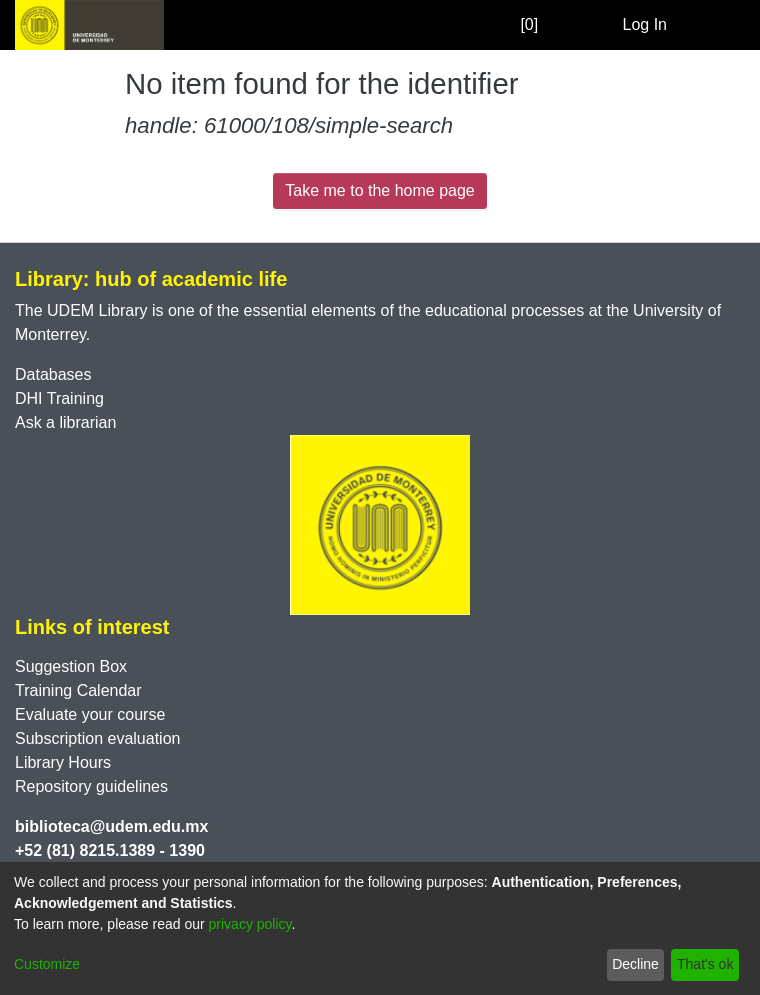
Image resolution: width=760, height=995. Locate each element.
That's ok (705, 964)
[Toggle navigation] (717, 25)
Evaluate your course (90, 714)
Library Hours (63, 762)
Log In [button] (646, 24)
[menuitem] (604, 25)
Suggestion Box (71, 666)
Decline (635, 964)
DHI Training (59, 398)
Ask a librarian (65, 422)
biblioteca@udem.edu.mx (111, 826)
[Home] (89, 25)
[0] (509, 24)
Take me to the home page (379, 190)
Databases (53, 374)
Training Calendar (78, 690)
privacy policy (250, 924)
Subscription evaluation (97, 738)
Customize (47, 964)
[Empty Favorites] (547, 25)
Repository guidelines (91, 786)
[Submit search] (575, 25)
